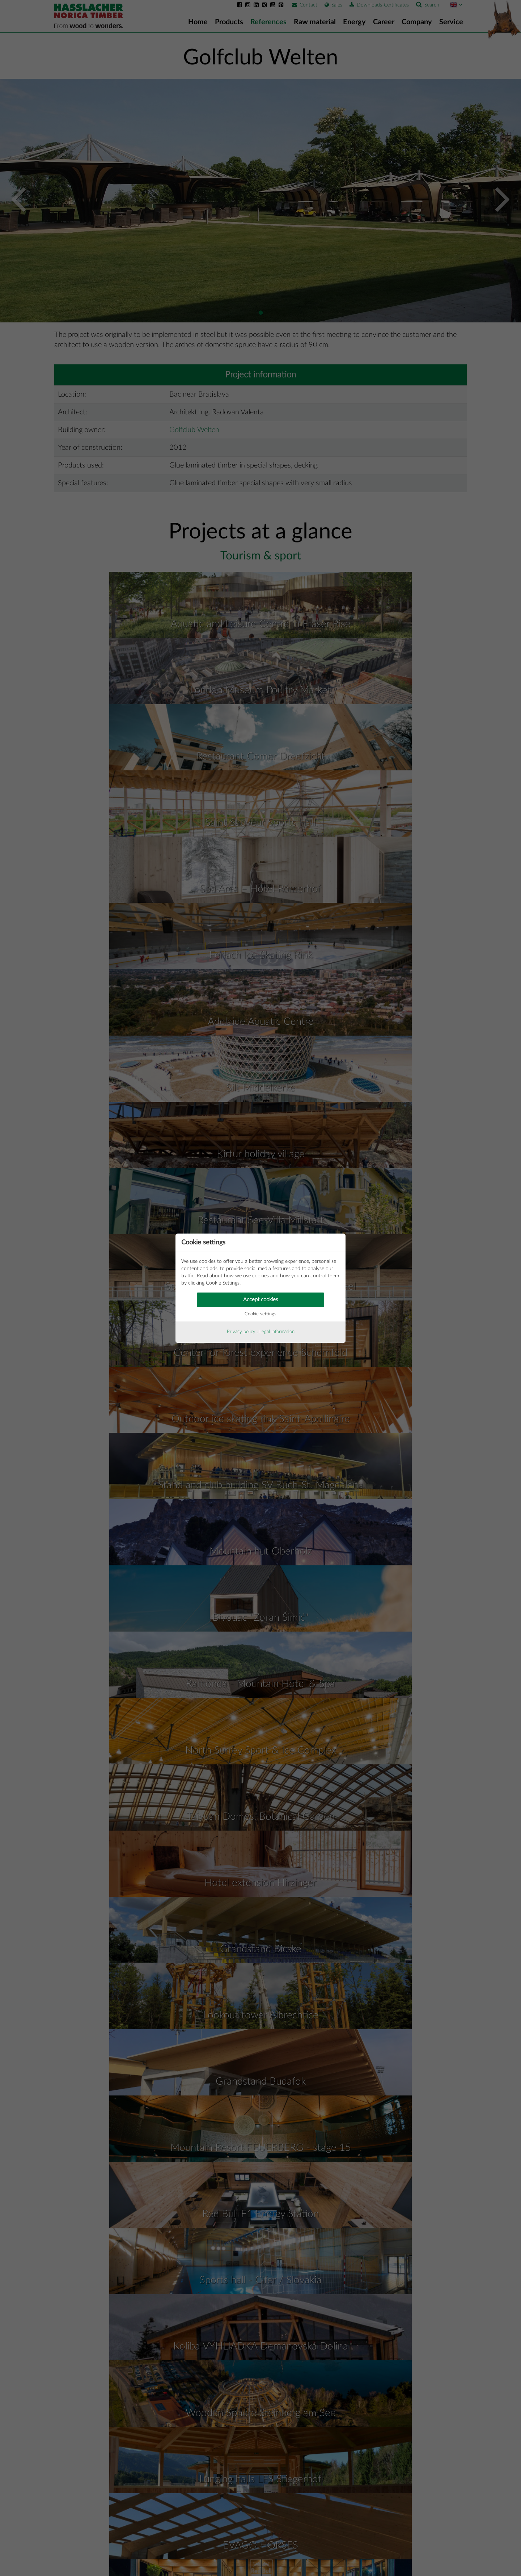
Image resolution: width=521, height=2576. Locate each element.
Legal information (277, 1331)
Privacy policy (241, 1331)
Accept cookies (260, 1299)
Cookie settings (260, 1314)
